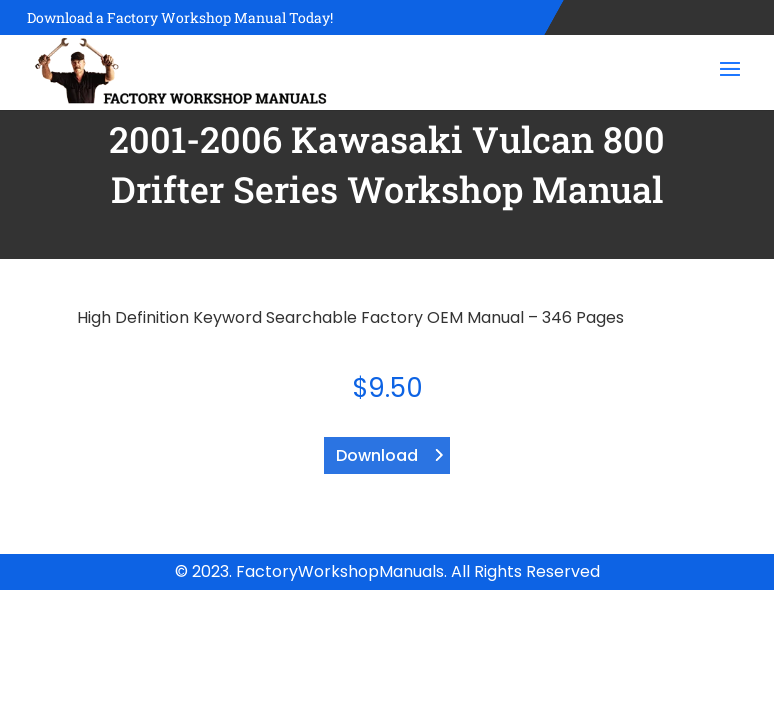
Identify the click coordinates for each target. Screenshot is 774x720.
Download (377, 455)
